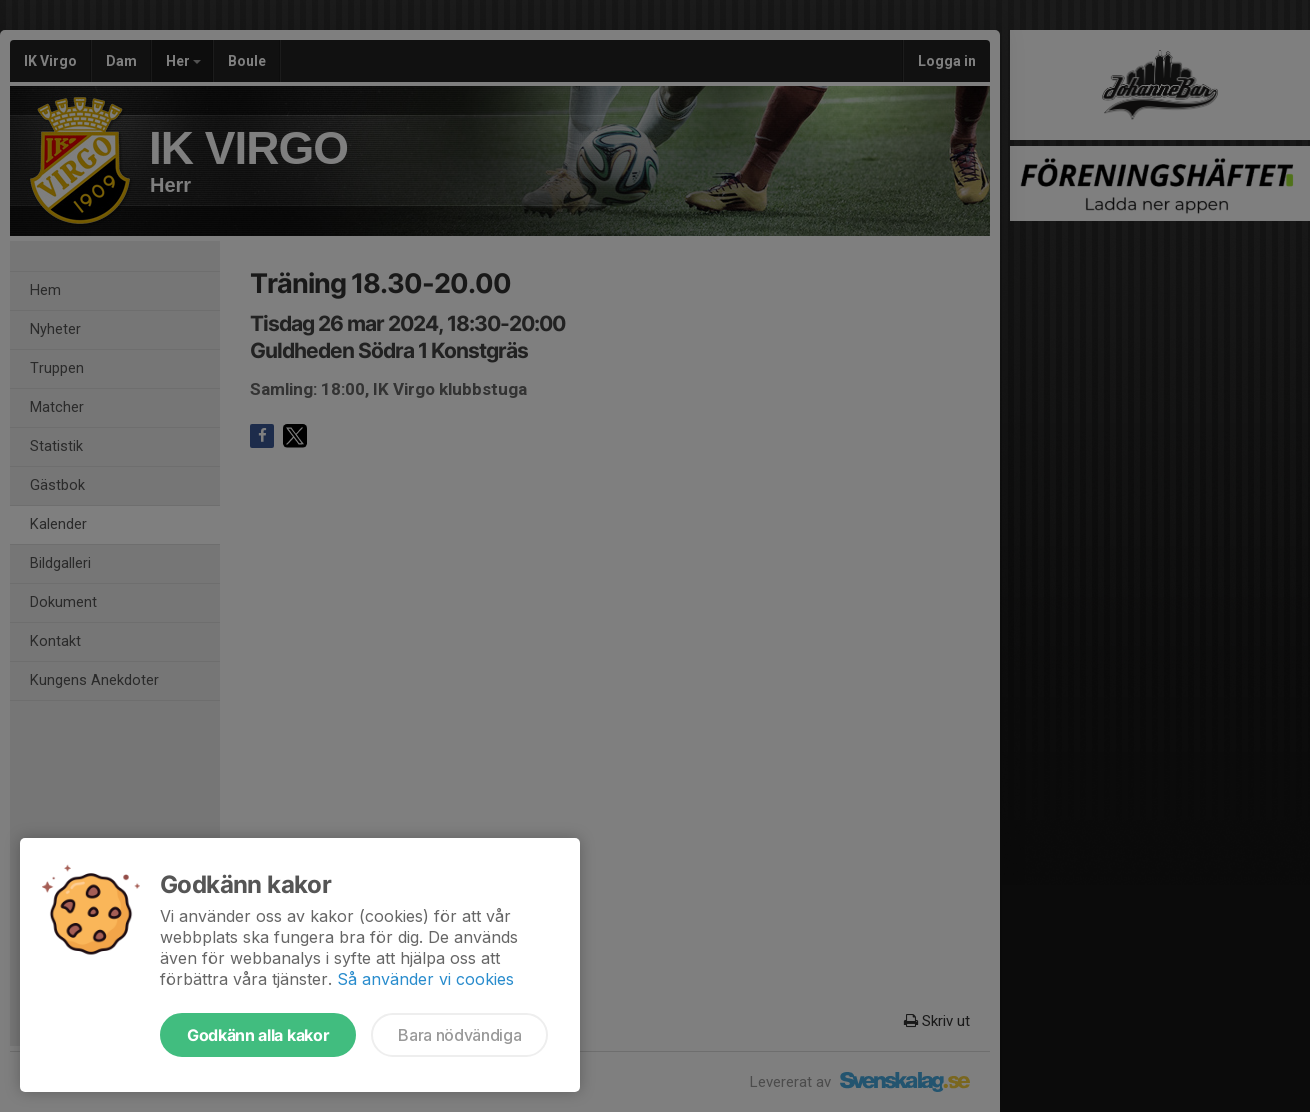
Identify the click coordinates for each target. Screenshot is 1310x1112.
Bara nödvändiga (459, 1035)
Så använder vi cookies (425, 979)
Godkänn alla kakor (258, 1035)
